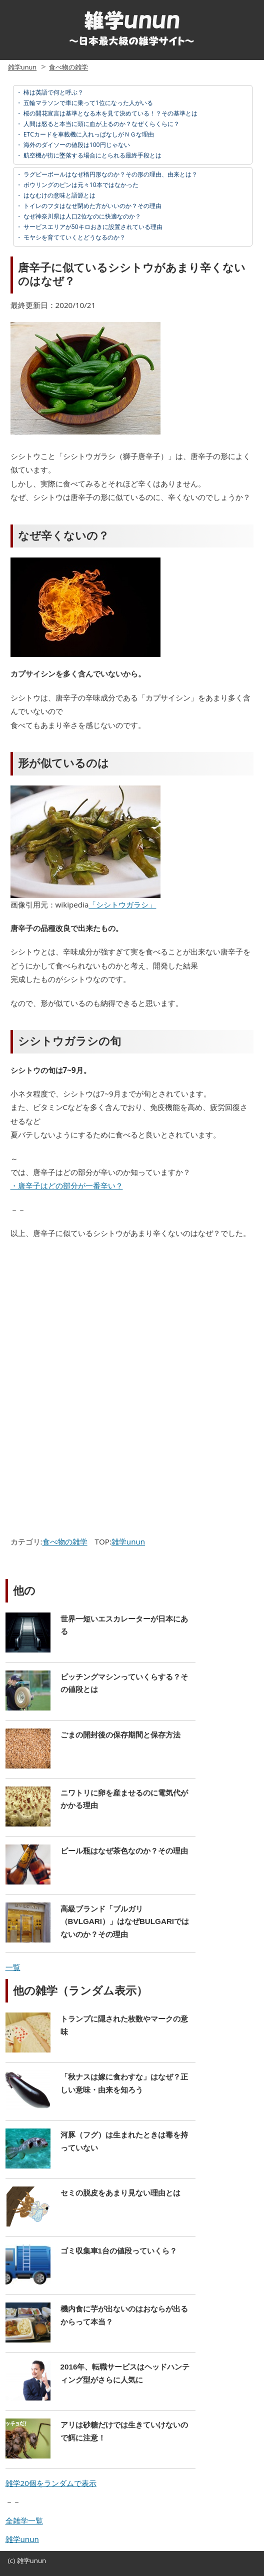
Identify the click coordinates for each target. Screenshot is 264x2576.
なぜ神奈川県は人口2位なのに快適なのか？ (81, 216)
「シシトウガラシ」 (122, 905)
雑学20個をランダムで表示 (51, 2483)
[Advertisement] (92, 1320)
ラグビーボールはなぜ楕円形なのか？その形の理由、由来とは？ (110, 174)
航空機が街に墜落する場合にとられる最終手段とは (92, 155)
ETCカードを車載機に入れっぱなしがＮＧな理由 (88, 134)
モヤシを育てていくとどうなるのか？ (74, 237)
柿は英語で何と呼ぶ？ (53, 92)
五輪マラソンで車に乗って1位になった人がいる (87, 102)
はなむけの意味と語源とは (59, 195)
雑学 (23, 2560)
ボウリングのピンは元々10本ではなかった (80, 184)
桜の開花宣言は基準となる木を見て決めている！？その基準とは (110, 113)
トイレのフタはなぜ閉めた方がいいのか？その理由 (92, 206)
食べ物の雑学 (68, 67)
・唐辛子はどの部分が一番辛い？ (66, 1185)
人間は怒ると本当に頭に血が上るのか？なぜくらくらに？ (101, 124)
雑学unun (22, 67)
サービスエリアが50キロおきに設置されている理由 (92, 226)
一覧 (13, 1967)
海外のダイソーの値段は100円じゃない (76, 144)
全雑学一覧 (24, 2521)
